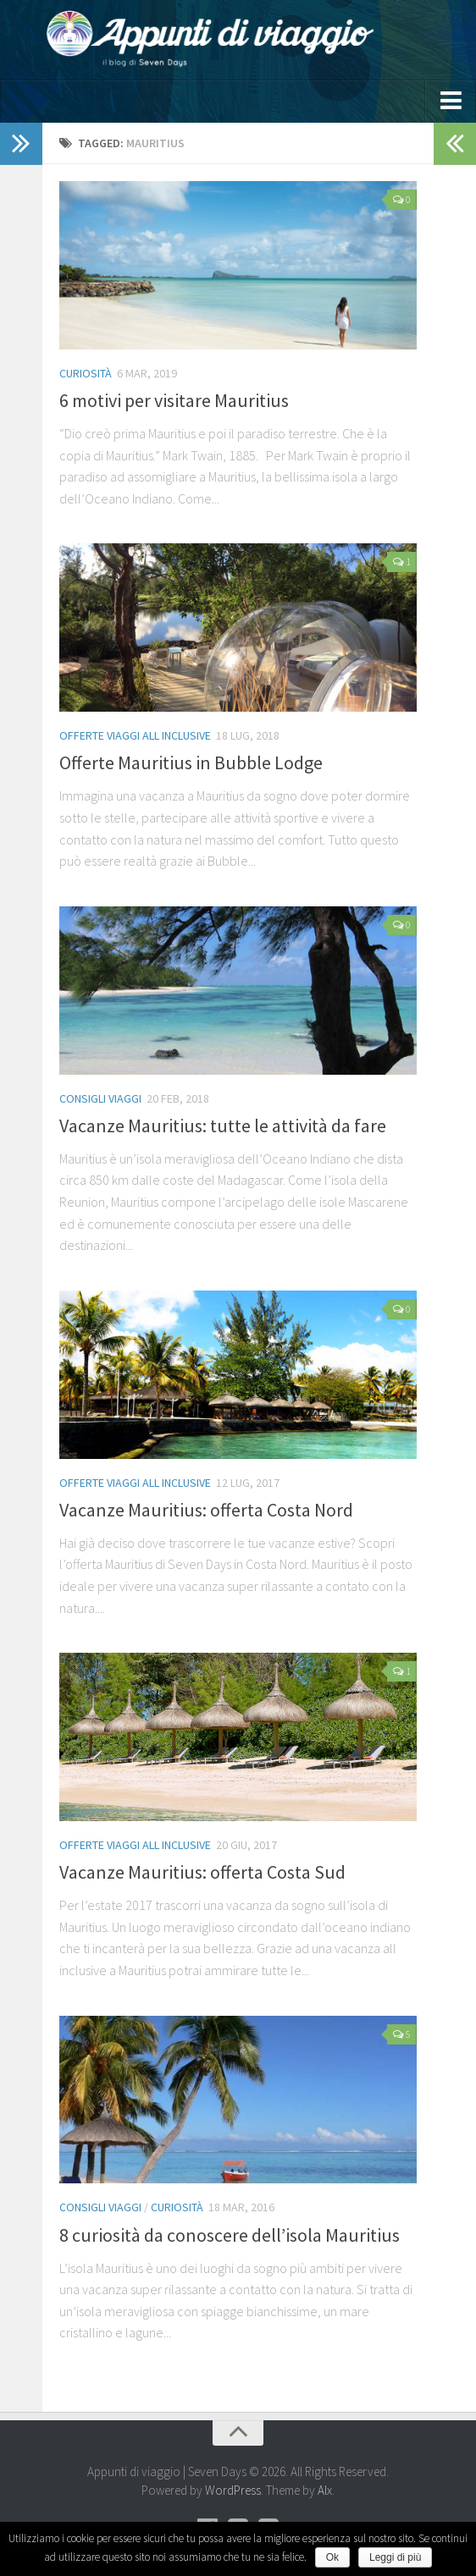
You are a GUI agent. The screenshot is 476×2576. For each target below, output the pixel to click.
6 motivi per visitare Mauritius (174, 400)
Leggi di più (395, 2557)
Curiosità (85, 373)
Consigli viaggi (100, 1098)
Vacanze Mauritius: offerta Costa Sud (202, 1872)
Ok (332, 2557)
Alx (325, 2490)
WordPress (233, 2490)
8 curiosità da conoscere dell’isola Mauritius (229, 2235)
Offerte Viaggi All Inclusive (135, 735)
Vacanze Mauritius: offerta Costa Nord (206, 1510)
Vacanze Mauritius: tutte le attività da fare (222, 1125)
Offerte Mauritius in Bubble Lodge (191, 762)
